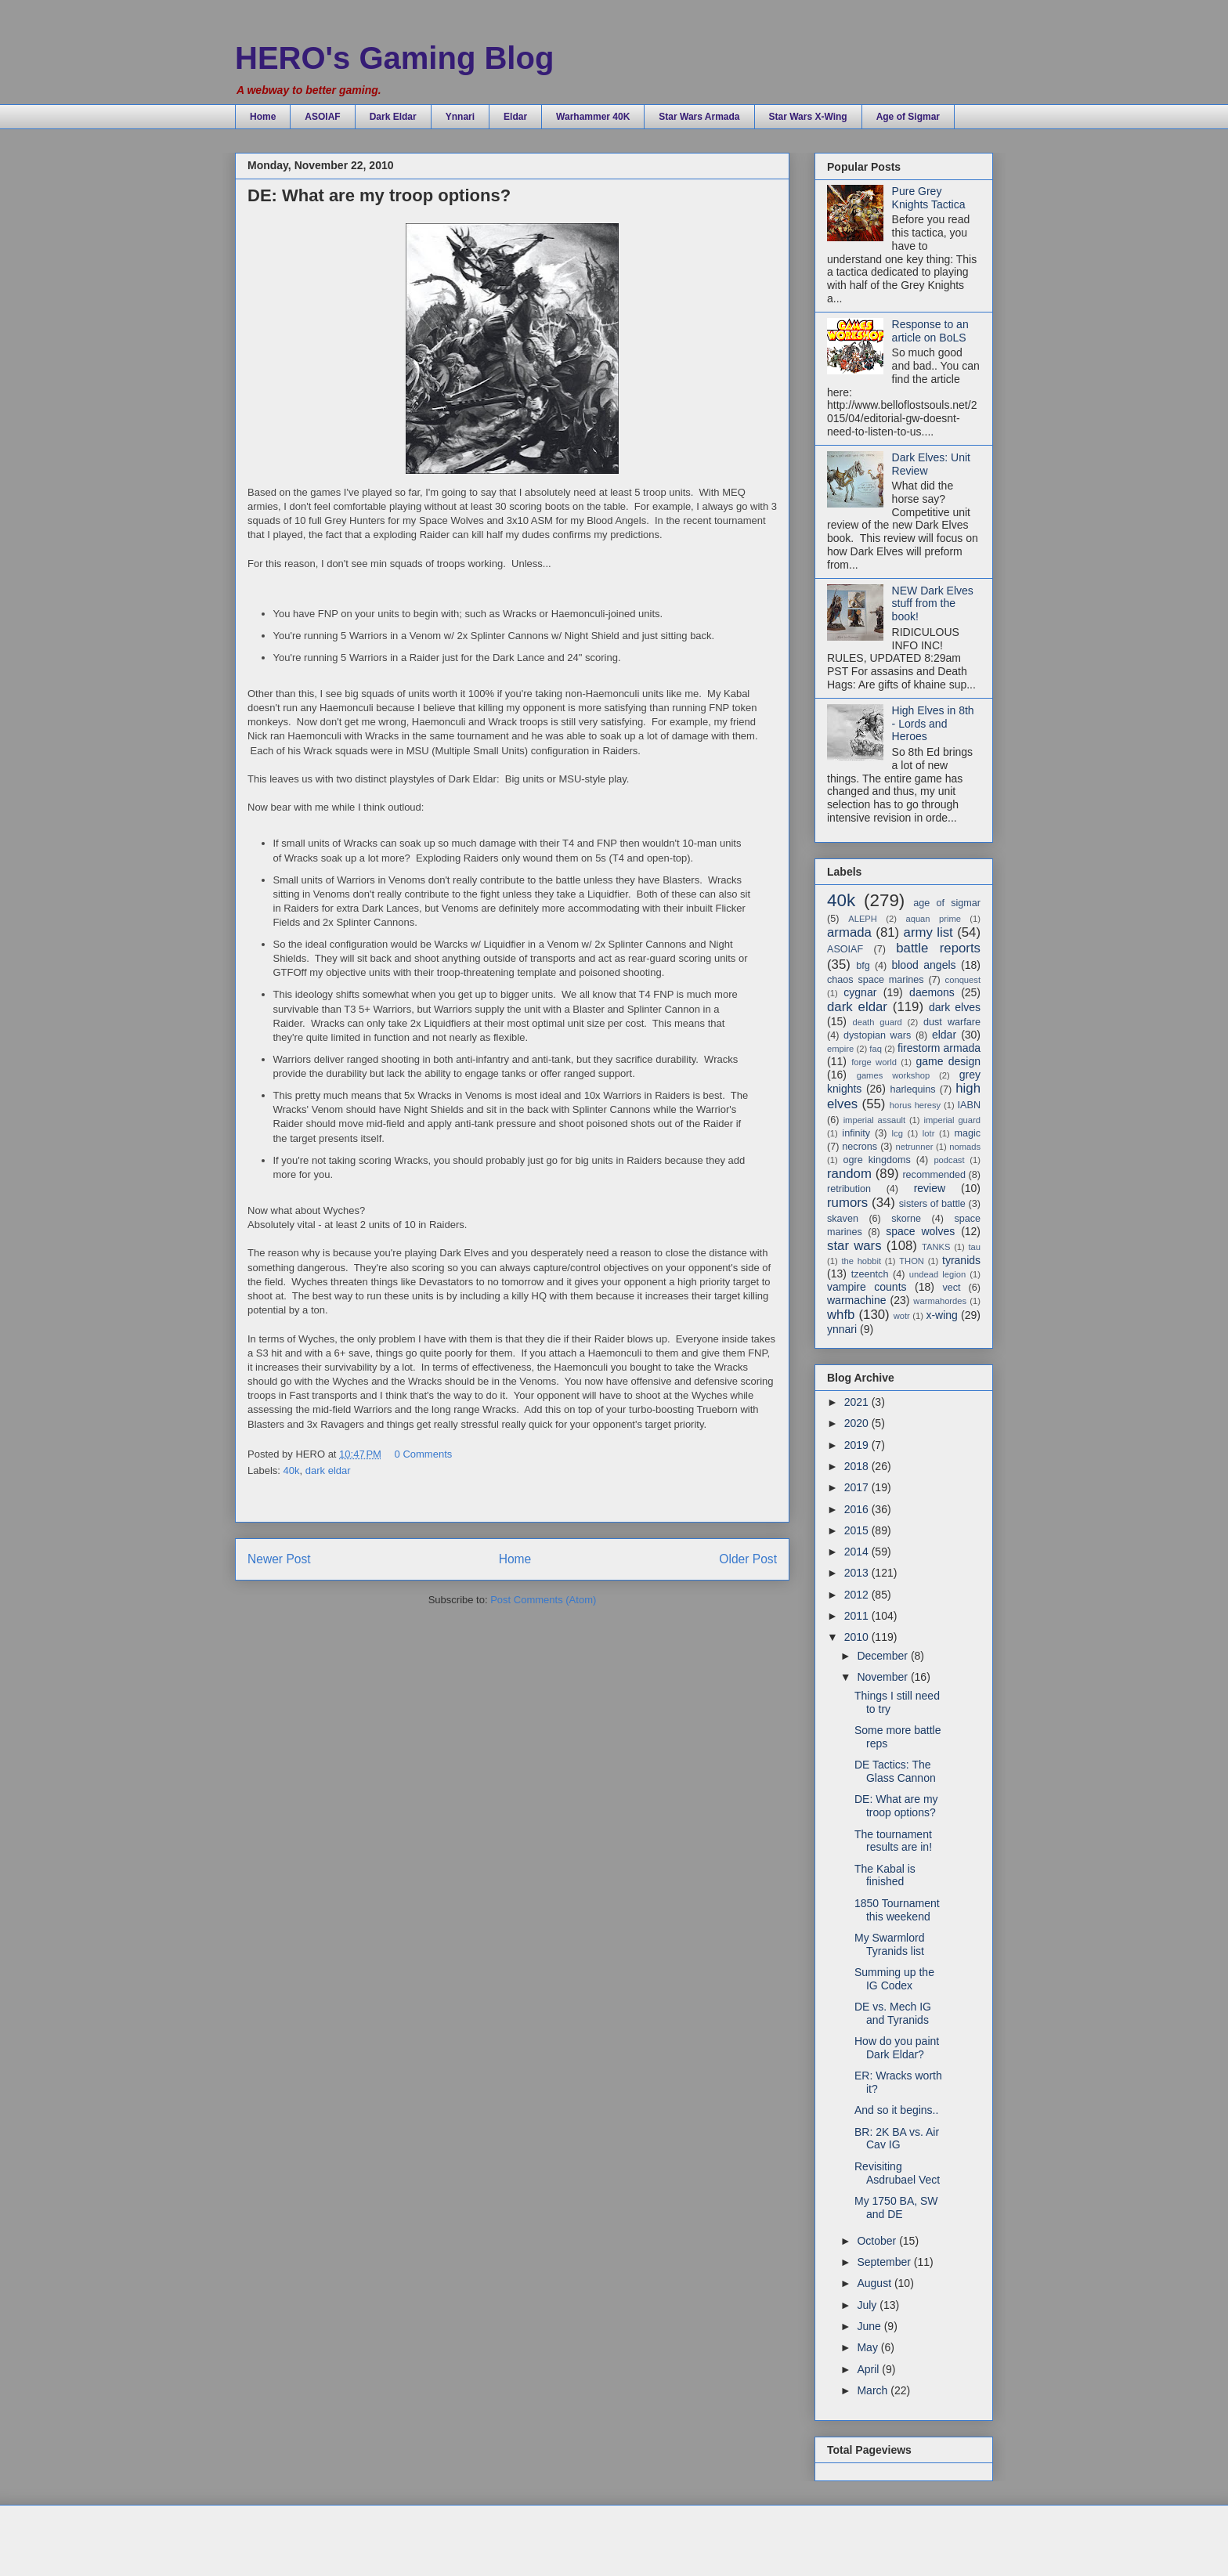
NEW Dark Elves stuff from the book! (932, 603)
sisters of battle (932, 1203)
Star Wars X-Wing (808, 116)
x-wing (941, 1315)
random (849, 1173)
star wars (854, 1245)
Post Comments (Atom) (543, 1600)
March (873, 2390)
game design (948, 1061)
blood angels (923, 965)
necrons (859, 1146)
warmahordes (939, 1301)
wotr (902, 1316)
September (885, 2262)
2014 (858, 1551)
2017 (858, 1487)
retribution (849, 1188)
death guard (876, 1022)
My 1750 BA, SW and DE (896, 2207)
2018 (858, 1466)
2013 (858, 1572)
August (875, 2283)
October (878, 2241)
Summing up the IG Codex (894, 1979)
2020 (858, 1423)
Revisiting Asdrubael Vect (897, 2173)
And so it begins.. (896, 2110)
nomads (965, 1146)
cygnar (859, 992)
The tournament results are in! (893, 1841)
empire (840, 1048)
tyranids (961, 1260)
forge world (874, 1062)
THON (911, 1261)
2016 (858, 1509)
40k (292, 1470)
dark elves (955, 1007)
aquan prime (933, 918)
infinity (856, 1133)
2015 (858, 1530)
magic (967, 1133)
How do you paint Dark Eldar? (896, 2048)
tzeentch (870, 1274)
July (868, 2305)
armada (849, 932)
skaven (842, 1218)
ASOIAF (322, 116)
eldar (944, 1034)
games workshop (893, 1075)
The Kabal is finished (885, 1875)
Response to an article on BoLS (930, 331)
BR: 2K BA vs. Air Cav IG (896, 2138)
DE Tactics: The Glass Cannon (895, 1771)
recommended (934, 1174)
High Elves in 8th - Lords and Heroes (933, 723)
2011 (858, 1616)
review (929, 1188)
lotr (929, 1133)
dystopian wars (877, 1035)
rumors (847, 1202)
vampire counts (867, 1287)
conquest (963, 980)
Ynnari (460, 116)
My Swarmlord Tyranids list (889, 1944)
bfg (863, 965)
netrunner (914, 1146)
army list (928, 932)
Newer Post (279, 1559)
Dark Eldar (393, 116)
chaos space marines (875, 979)
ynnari (842, 1329)
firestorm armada (939, 1048)
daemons (932, 992)
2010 (858, 1637)
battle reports (938, 948)
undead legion (937, 1274)
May (868, 2347)
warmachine (856, 1300)
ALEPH (862, 918)
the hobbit (861, 1261)
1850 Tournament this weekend (897, 1910)
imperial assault (874, 1120)
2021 (858, 1402)
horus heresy (915, 1105)
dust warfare (952, 1022)
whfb (840, 1314)
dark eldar (328, 1470)
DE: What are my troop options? (896, 1806)
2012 (858, 1594)
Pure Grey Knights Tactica (929, 198)
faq (875, 1048)
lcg (897, 1133)
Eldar (515, 116)
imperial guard (952, 1120)
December (883, 1655)
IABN (969, 1105)
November (883, 1677)
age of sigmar (947, 903)
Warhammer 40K (593, 116)
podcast (949, 1160)
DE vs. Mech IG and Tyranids (892, 2013)
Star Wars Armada (699, 116)
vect (951, 1287)
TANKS (936, 1247)
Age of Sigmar (908, 116)
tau (974, 1247)
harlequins (912, 1089)
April (869, 2369)
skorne (906, 1218)
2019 (858, 1445)
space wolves (920, 1231)
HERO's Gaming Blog (394, 58)
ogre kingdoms (876, 1159)
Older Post (748, 1559)
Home (263, 116)
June (870, 2326)
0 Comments (424, 1454)
